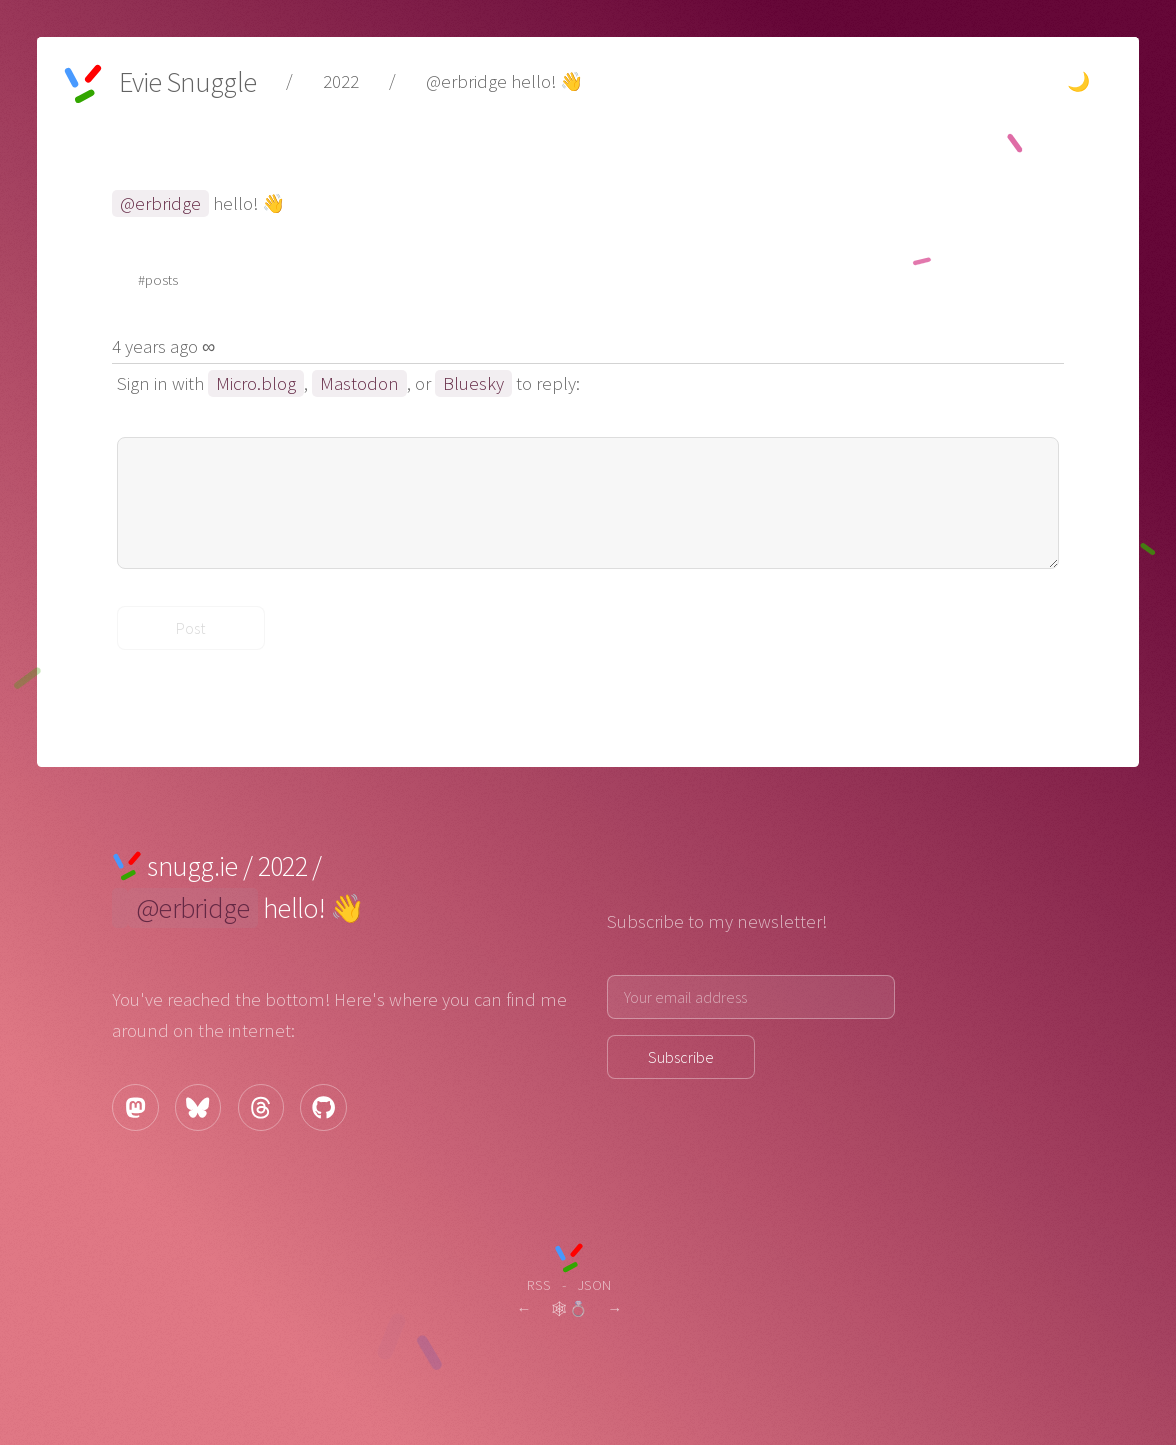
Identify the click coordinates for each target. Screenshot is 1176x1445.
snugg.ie (192, 866)
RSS (539, 1284)
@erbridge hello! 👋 (504, 81)
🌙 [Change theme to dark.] (1078, 81)
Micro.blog (256, 383)
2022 (341, 81)
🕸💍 (569, 1308)
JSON (594, 1284)
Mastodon (359, 383)
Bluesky (473, 383)
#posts (158, 279)
